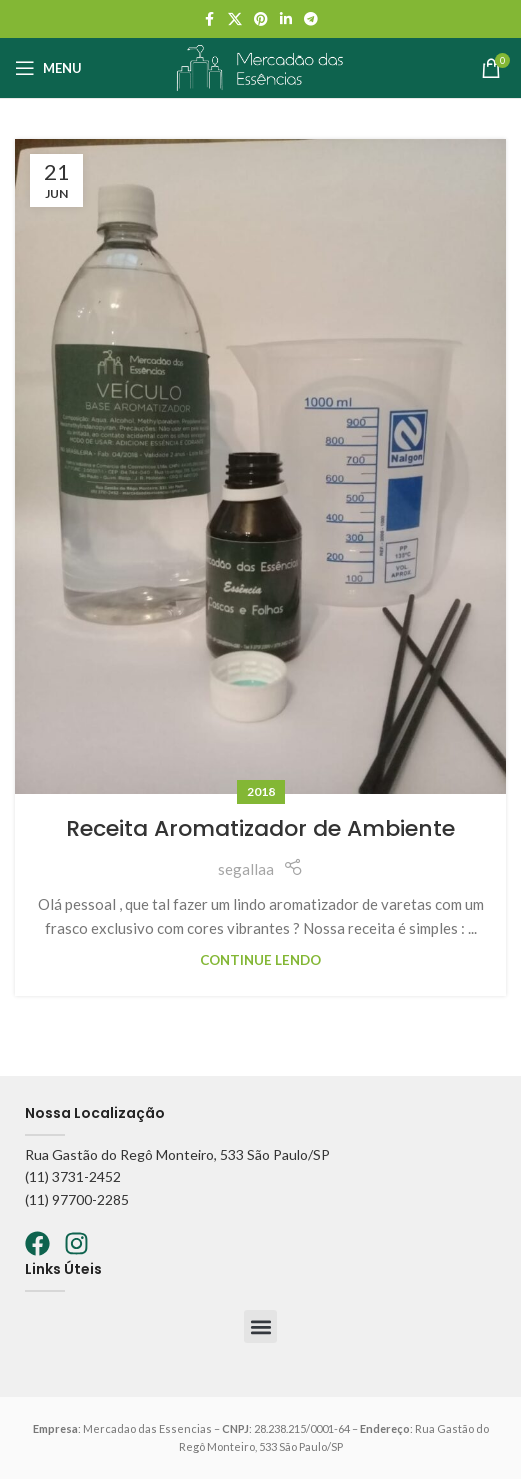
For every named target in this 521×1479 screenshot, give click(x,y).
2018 (261, 791)
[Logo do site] (260, 66)
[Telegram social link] (311, 19)
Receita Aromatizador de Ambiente (260, 828)
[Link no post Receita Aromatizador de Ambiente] (260, 466)
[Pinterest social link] (261, 19)
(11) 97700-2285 (77, 1199)
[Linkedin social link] (286, 19)
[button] (260, 1326)
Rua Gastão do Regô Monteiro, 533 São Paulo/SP (177, 1154)
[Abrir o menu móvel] (48, 68)
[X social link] (235, 19)
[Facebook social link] (210, 19)
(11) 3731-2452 (73, 1176)
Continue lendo (260, 960)
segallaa (246, 869)
